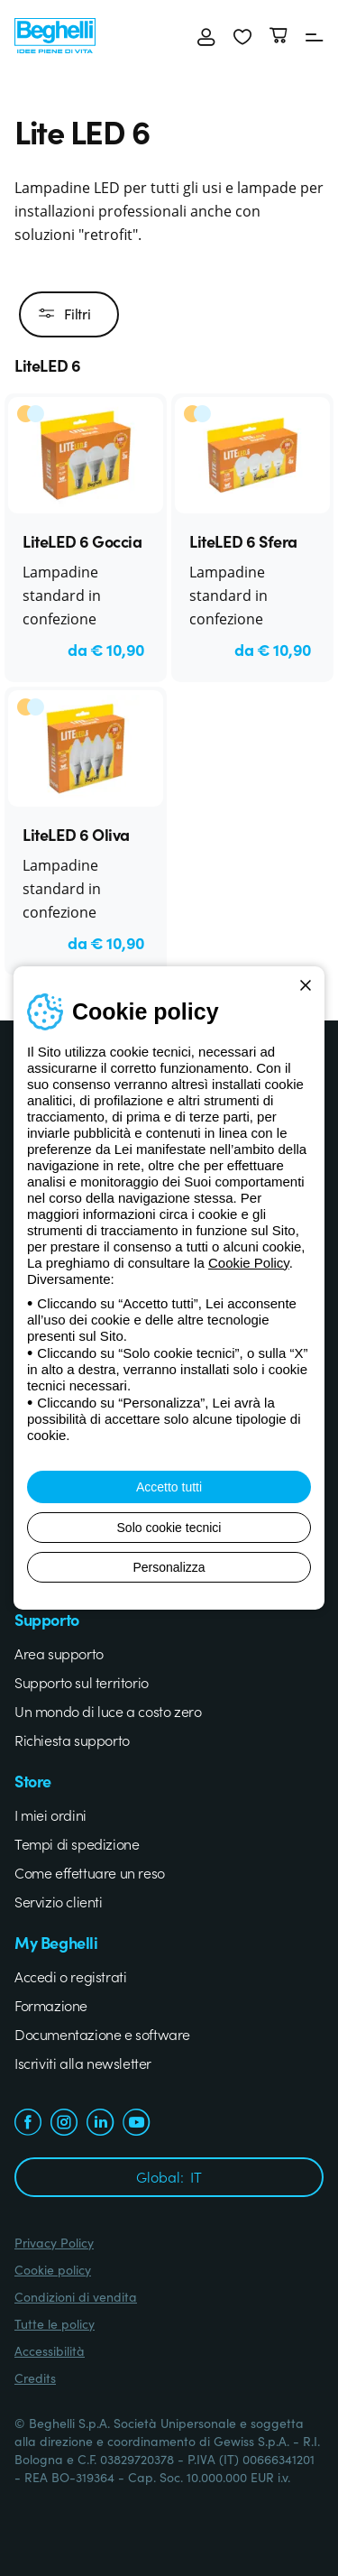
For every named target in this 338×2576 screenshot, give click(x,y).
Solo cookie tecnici (169, 1527)
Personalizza (168, 1567)
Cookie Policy (248, 1262)
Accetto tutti (169, 1487)
